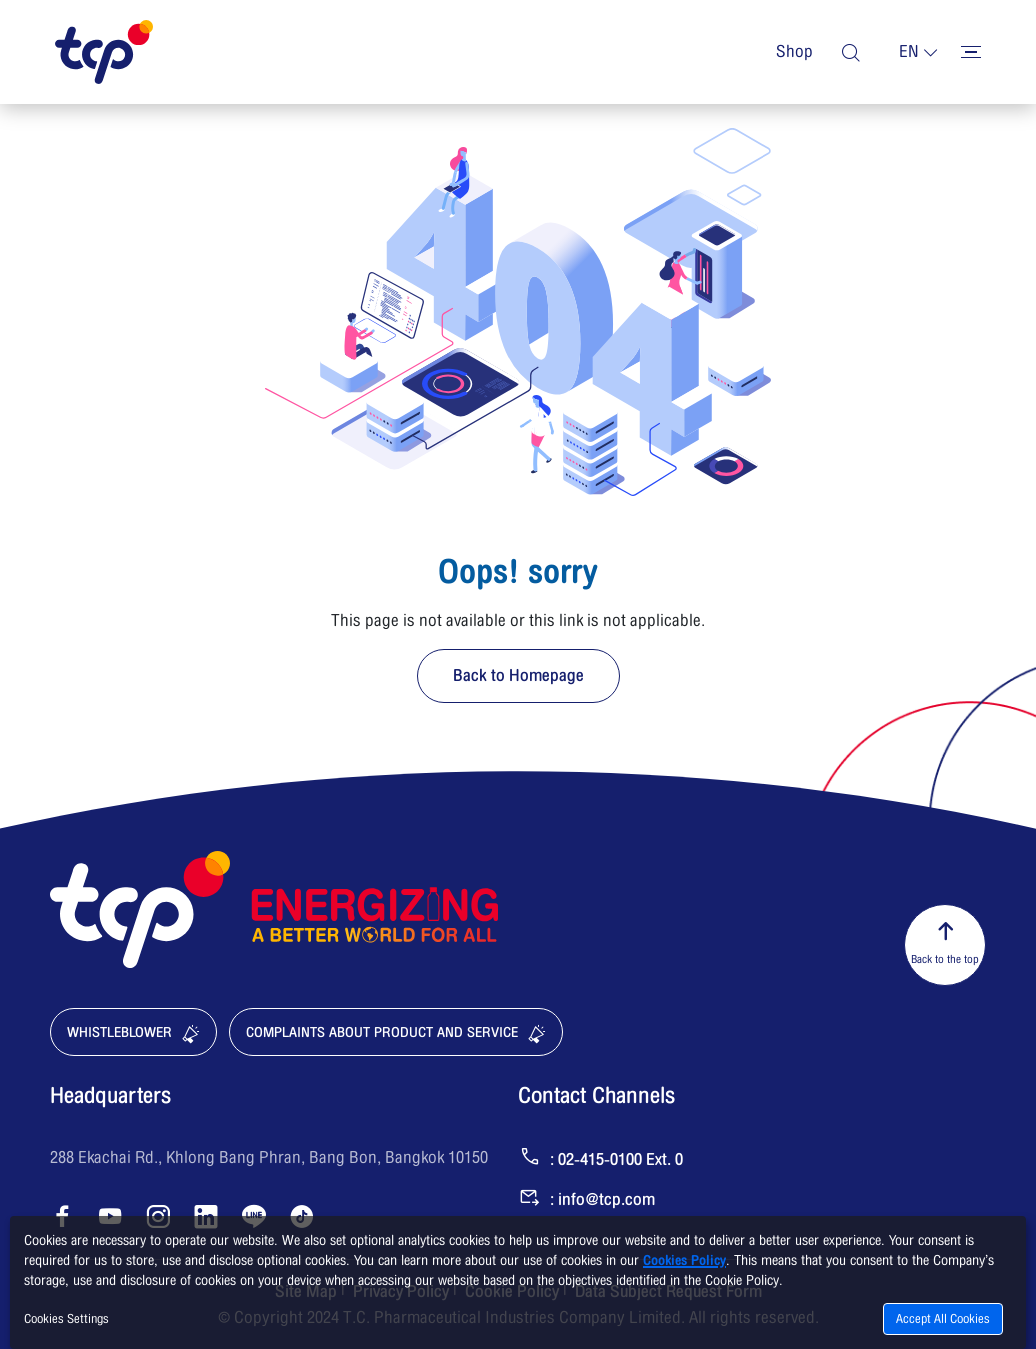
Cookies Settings (66, 1319)
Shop (794, 52)
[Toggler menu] (971, 52)
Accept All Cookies (943, 1319)
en (909, 52)
